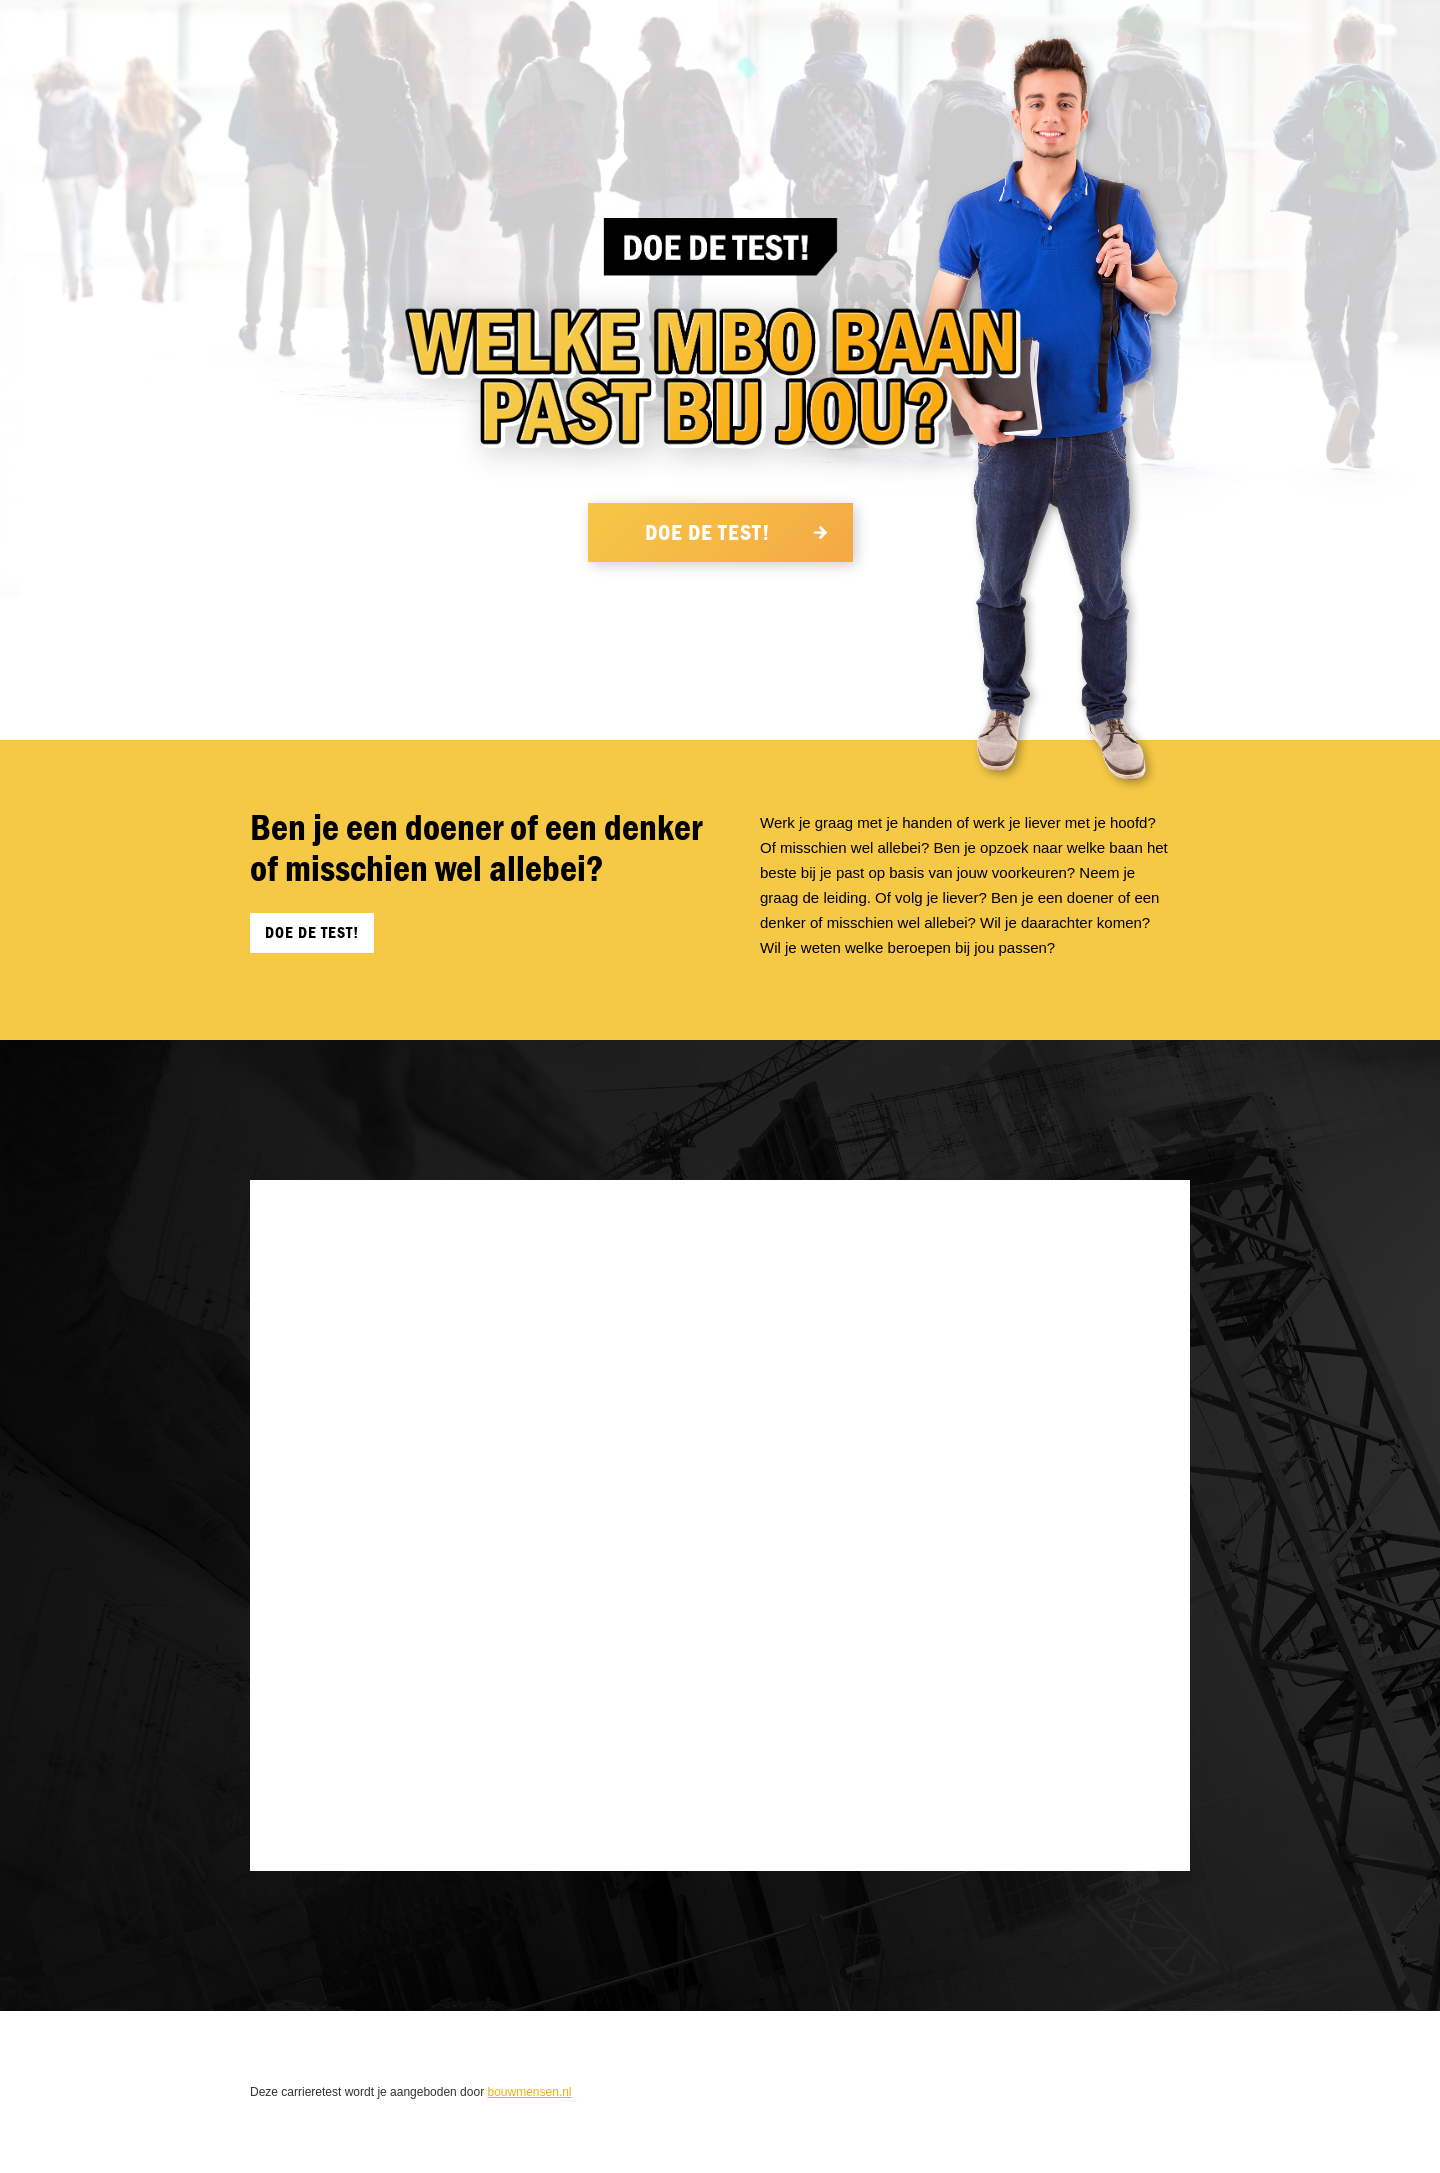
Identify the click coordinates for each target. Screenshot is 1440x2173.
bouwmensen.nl (529, 2092)
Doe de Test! (710, 533)
